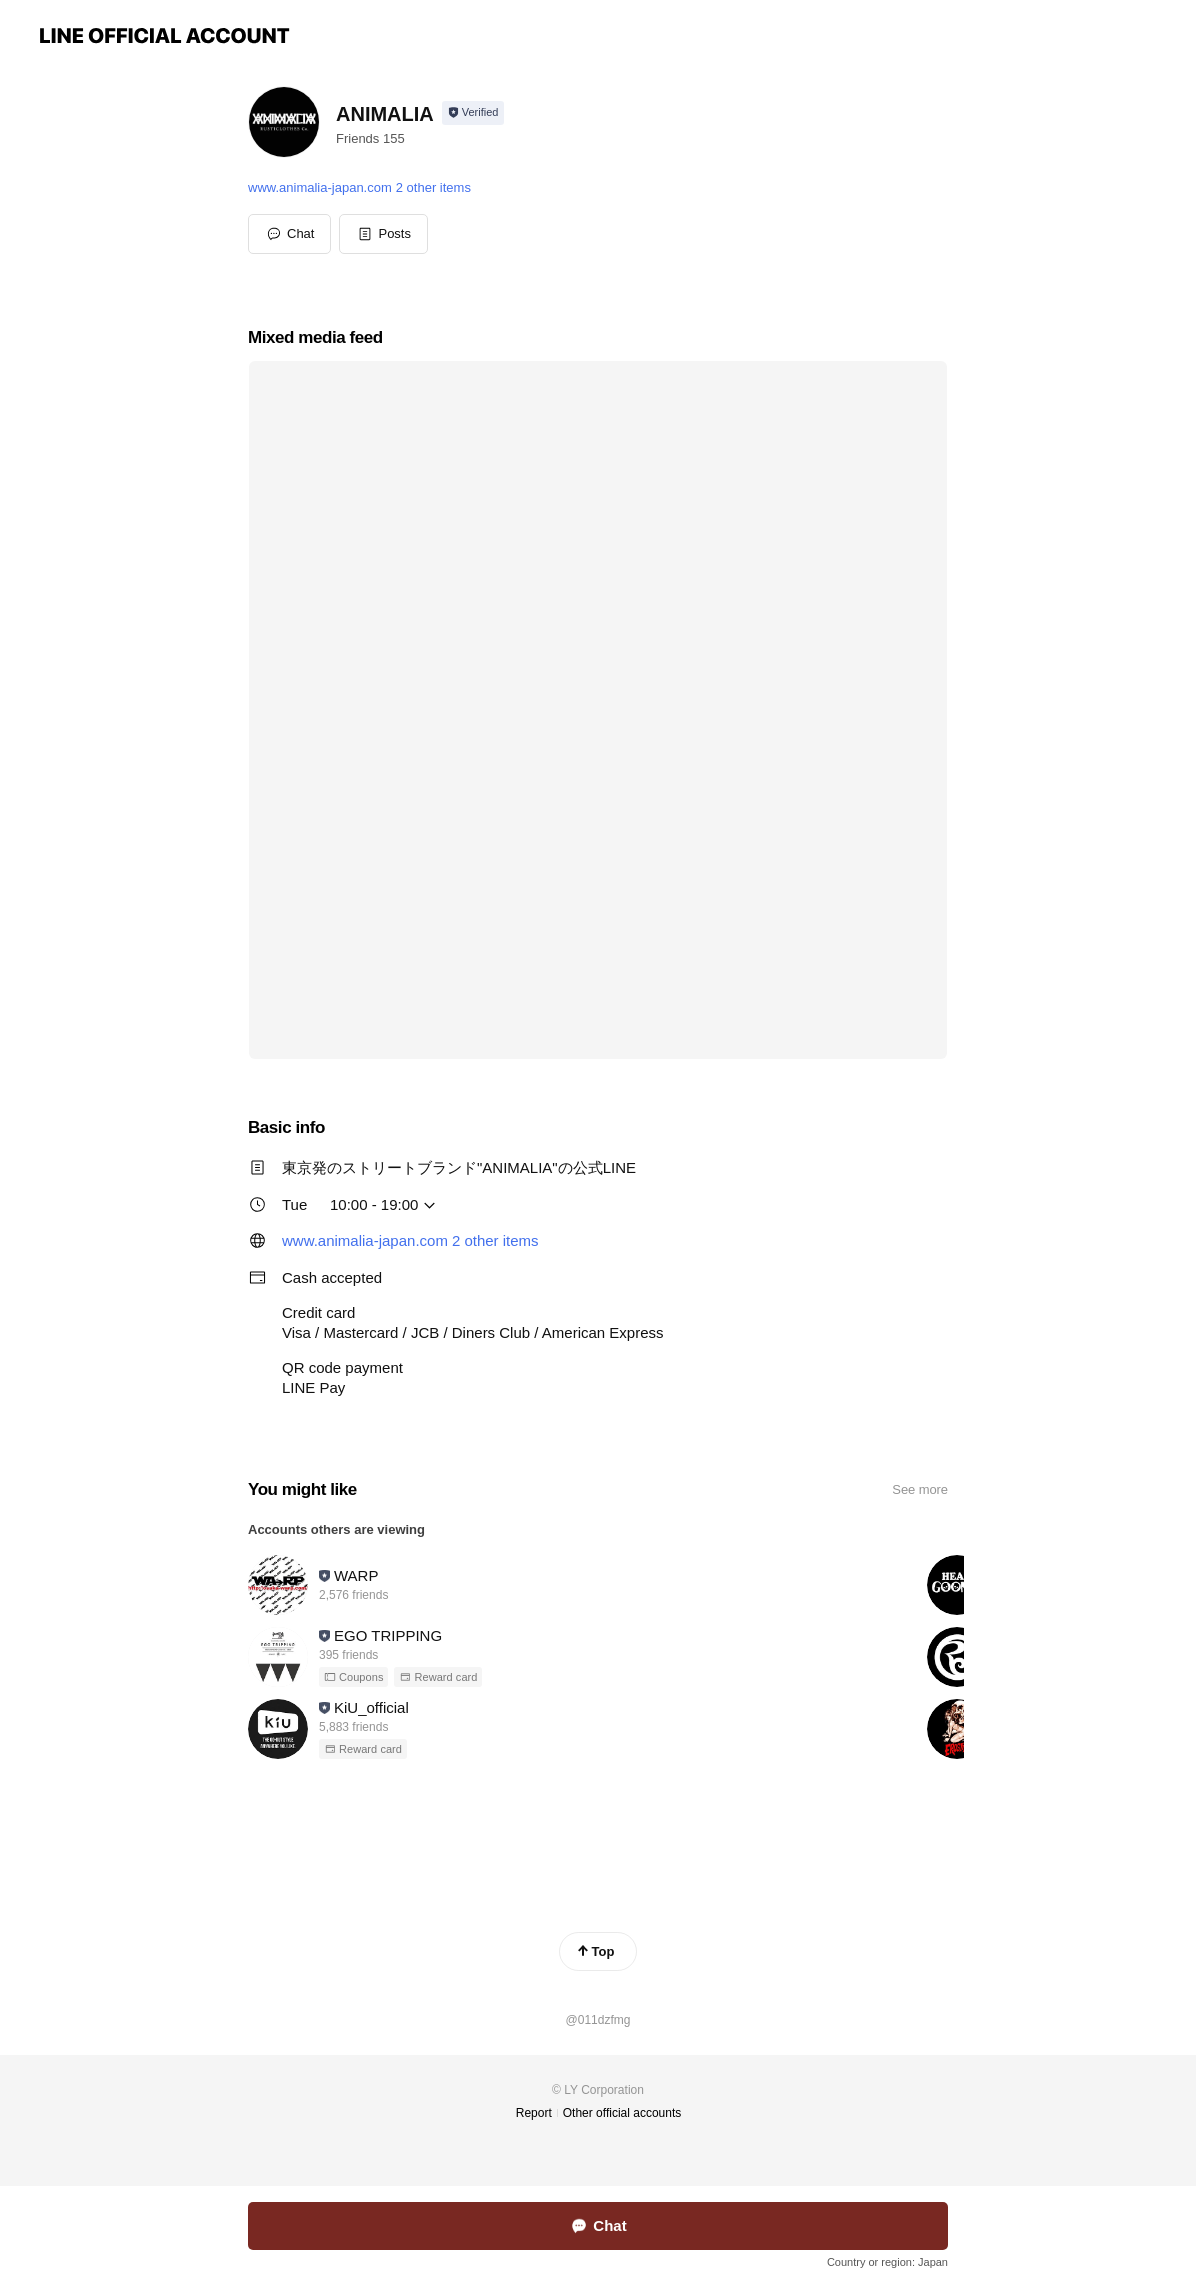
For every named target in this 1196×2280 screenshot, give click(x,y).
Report (534, 2113)
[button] (383, 234)
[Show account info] (473, 113)
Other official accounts (622, 2113)
